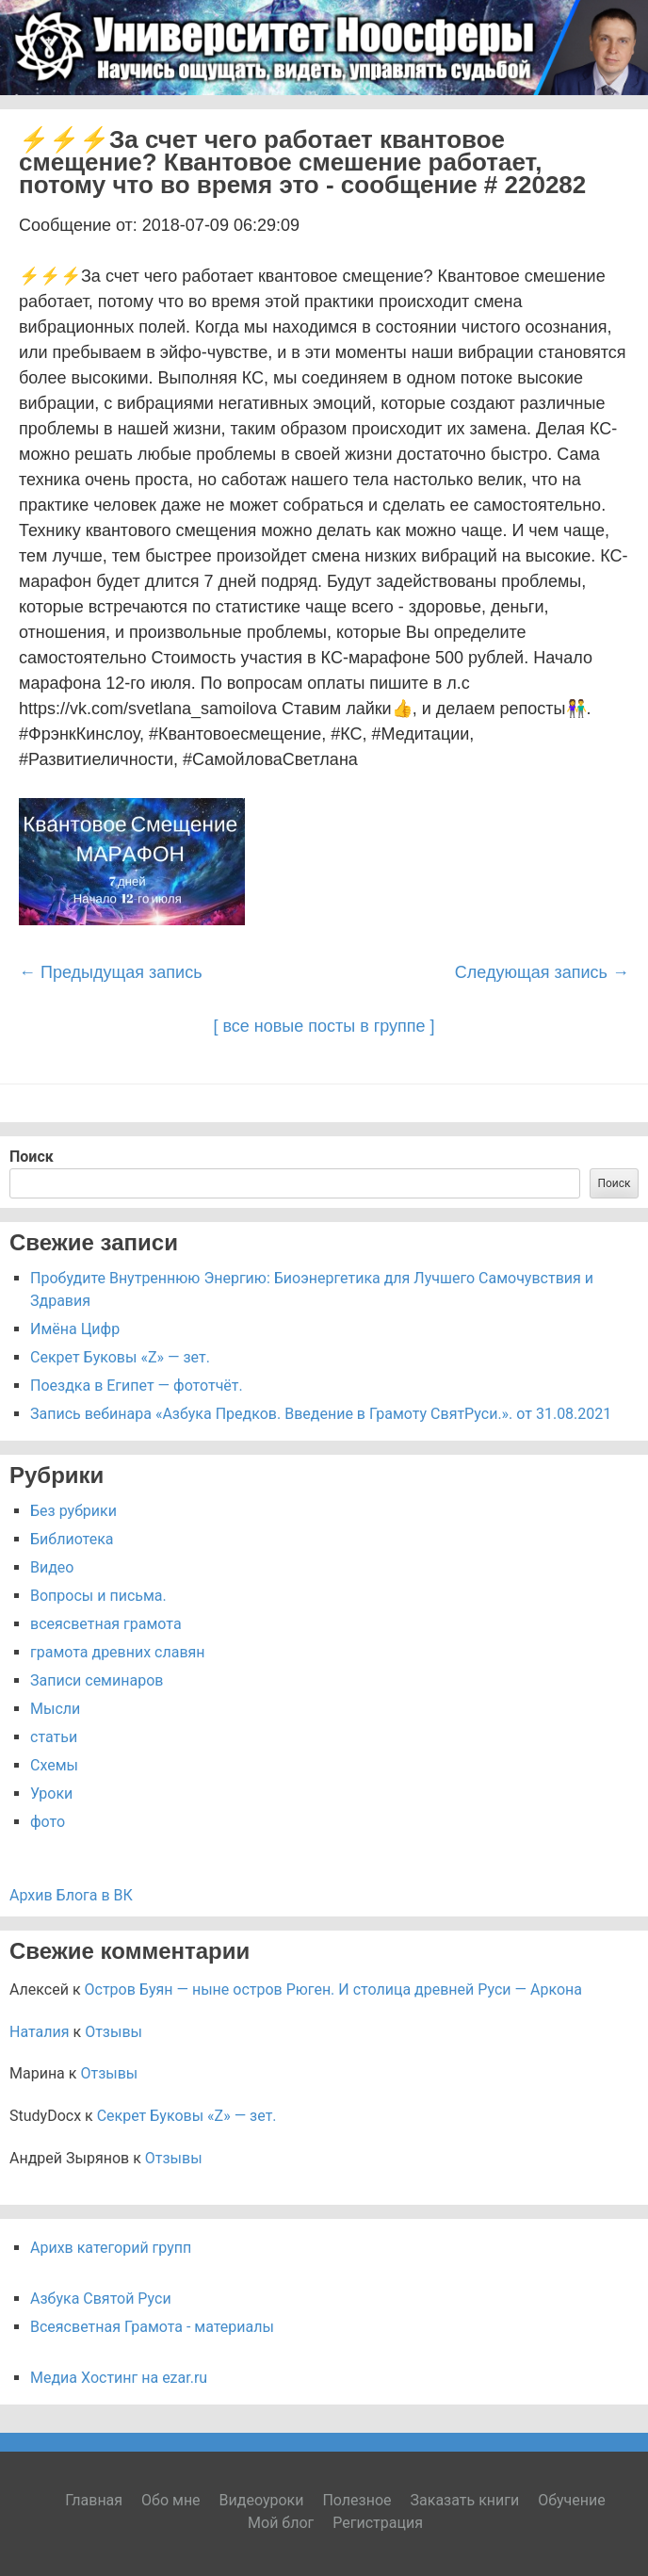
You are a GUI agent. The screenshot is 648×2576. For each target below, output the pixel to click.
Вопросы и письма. (98, 1596)
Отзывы (113, 2032)
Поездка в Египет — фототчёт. (136, 1385)
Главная (93, 2500)
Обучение (572, 2500)
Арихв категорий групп (110, 2248)
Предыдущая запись (110, 972)
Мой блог (281, 2523)
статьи (53, 1737)
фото (47, 1822)
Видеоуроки (261, 2500)
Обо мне (171, 2500)
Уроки (51, 1793)
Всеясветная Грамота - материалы (152, 2327)
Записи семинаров (96, 1680)
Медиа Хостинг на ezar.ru (118, 2378)
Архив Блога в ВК (71, 1895)
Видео (51, 1567)
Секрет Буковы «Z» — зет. (120, 1357)
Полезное (356, 2500)
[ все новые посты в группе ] (323, 1026)
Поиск (31, 1157)
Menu (610, 119)
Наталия (39, 2032)
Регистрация (377, 2523)
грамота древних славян (117, 1652)
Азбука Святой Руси (100, 2298)
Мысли (55, 1709)
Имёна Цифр (75, 1329)
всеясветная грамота (106, 1624)
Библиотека (72, 1539)
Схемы (54, 1765)
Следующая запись (542, 972)
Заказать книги (465, 2500)
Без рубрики (73, 1511)
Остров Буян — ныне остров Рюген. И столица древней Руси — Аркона (333, 1989)
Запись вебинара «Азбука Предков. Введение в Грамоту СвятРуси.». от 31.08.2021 (320, 1414)
